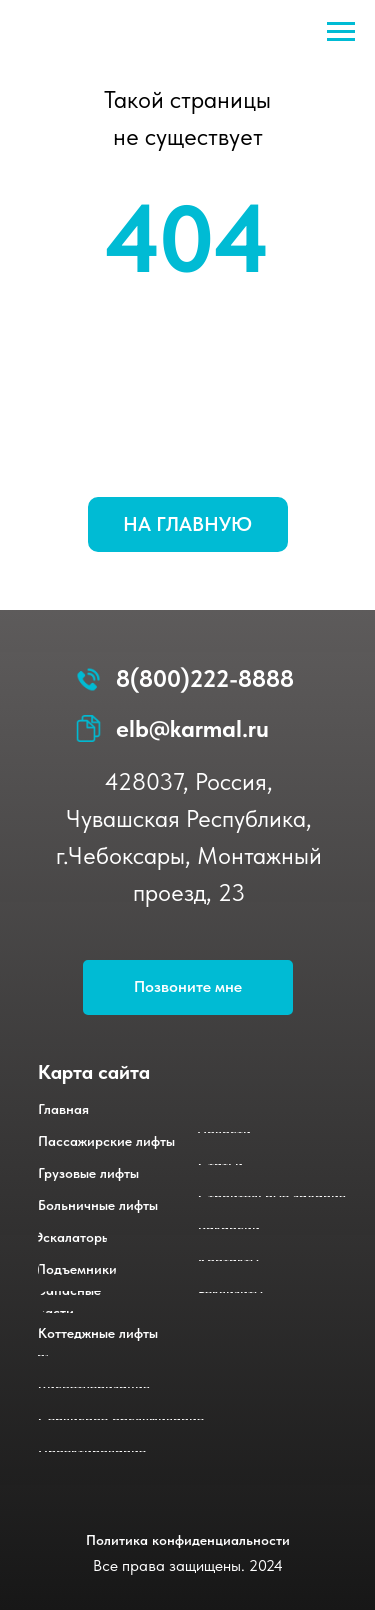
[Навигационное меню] (341, 32)
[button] (188, 987)
